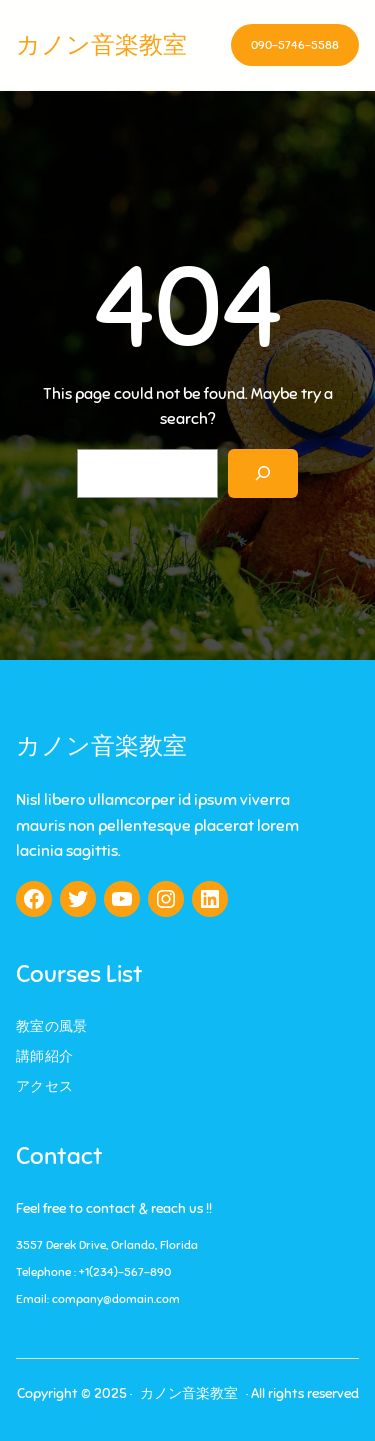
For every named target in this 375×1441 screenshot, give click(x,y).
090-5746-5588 (295, 45)
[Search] (263, 473)
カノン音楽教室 (101, 45)
